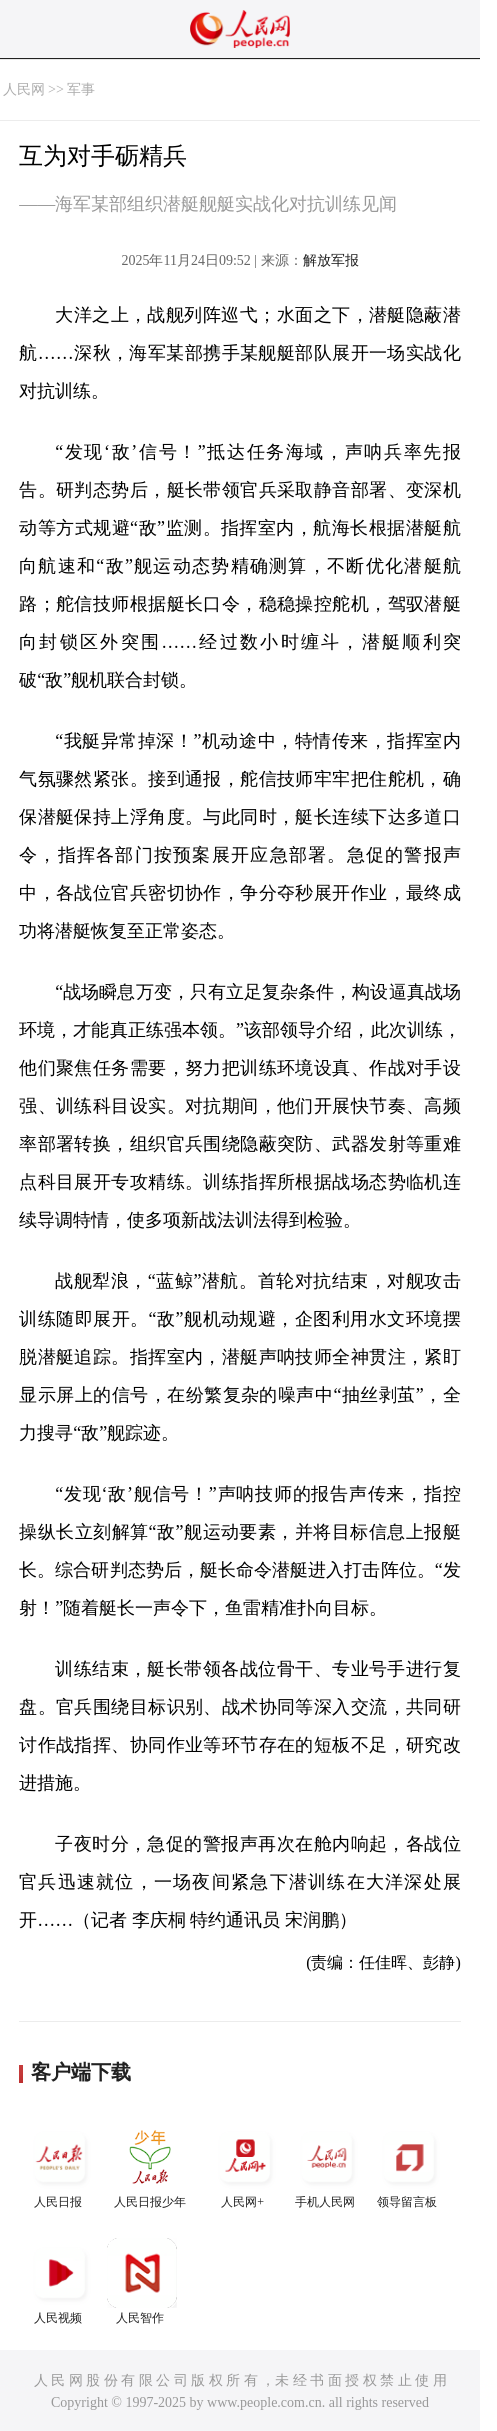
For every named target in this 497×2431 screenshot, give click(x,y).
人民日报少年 (150, 2165)
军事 (81, 89)
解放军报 (331, 260)
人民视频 (60, 2281)
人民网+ (245, 2165)
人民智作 (142, 2281)
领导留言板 (409, 2165)
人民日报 (60, 2165)
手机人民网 (327, 2165)
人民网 (24, 89)
